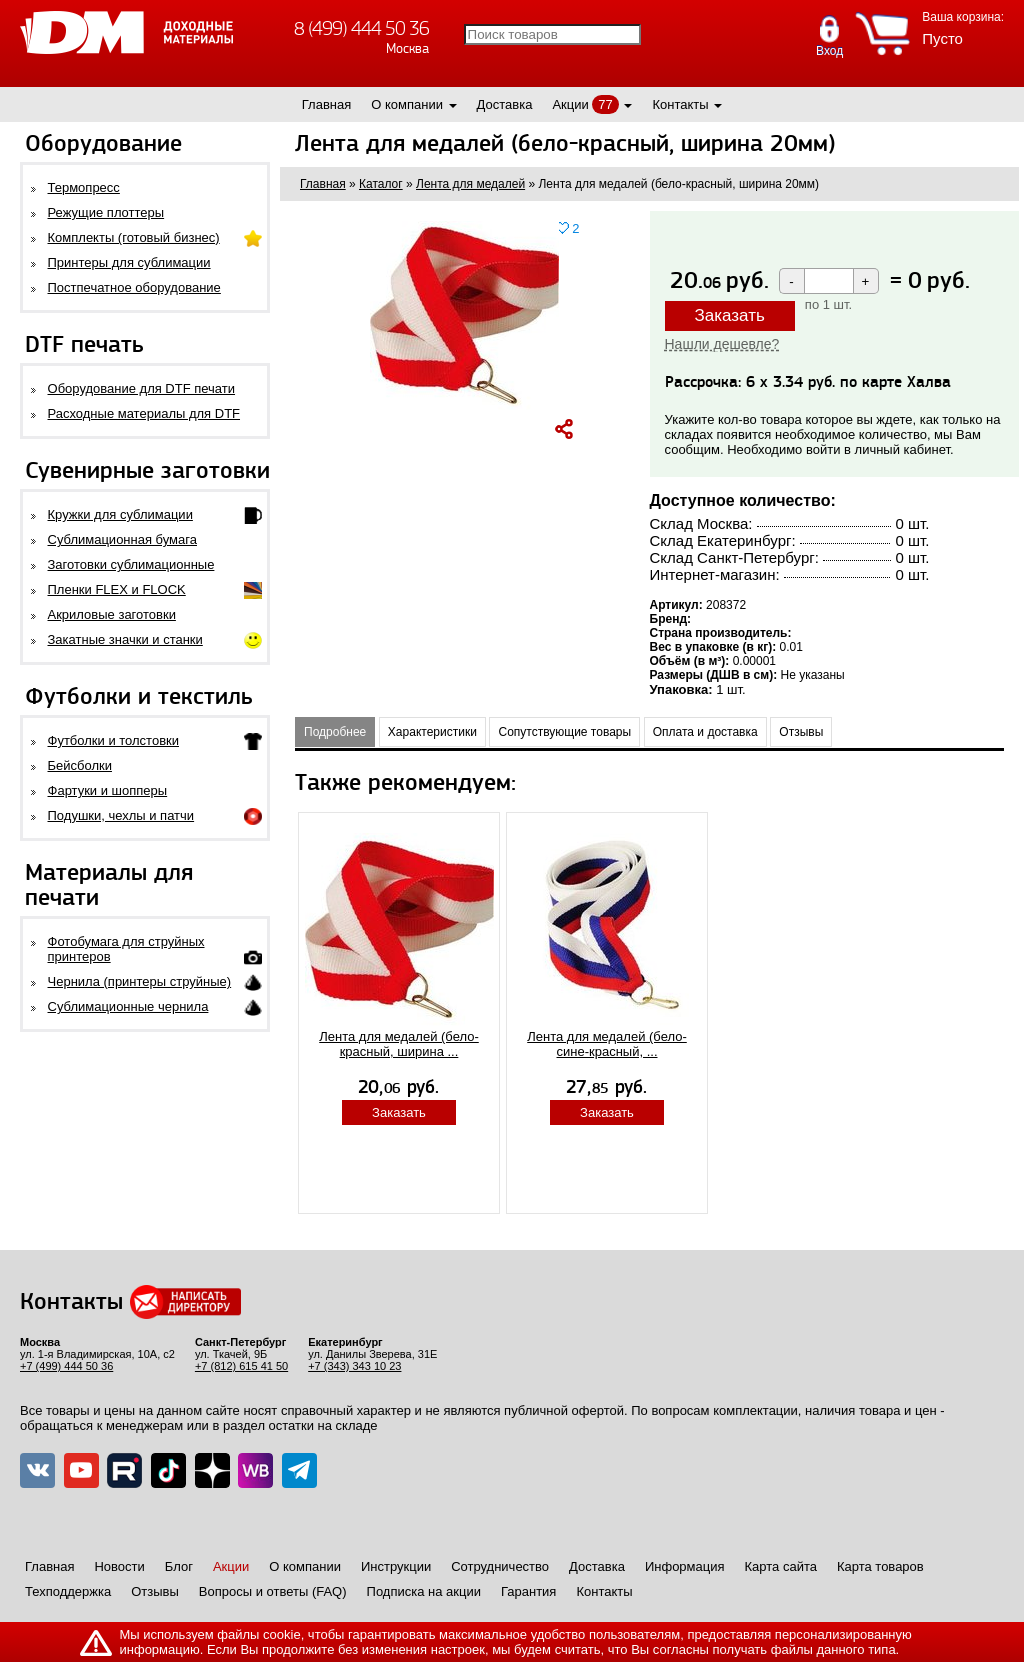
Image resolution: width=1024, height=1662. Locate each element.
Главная (326, 104)
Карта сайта (781, 1566)
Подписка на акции (424, 1591)
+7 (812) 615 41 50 (241, 1366)
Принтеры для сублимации (129, 262)
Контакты (680, 104)
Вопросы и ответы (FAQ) (273, 1591)
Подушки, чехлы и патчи (121, 815)
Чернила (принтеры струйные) (140, 981)
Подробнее (335, 732)
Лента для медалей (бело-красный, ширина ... (399, 1044)
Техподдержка (68, 1591)
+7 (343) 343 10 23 (354, 1366)
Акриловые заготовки (112, 614)
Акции (570, 104)
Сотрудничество (500, 1566)
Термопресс (84, 187)
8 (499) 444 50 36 (361, 28)
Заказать (730, 315)
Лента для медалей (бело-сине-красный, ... (607, 1044)
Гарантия (528, 1591)
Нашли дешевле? (722, 344)
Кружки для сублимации (120, 514)
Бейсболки (80, 765)
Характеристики (432, 732)
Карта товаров (880, 1566)
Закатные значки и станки (125, 639)
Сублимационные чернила (128, 1006)
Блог (179, 1566)
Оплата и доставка (705, 732)
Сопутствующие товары (564, 732)
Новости (119, 1566)
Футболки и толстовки (113, 740)
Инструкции (396, 1566)
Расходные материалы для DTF (144, 413)
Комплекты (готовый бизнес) (134, 237)
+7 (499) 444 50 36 (66, 1366)
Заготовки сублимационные (131, 564)
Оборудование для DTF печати (142, 388)
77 (605, 104)
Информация (685, 1566)
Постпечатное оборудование (134, 287)
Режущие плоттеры (106, 212)
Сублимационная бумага (122, 539)
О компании (407, 104)
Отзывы (801, 732)
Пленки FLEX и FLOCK (117, 589)
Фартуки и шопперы (108, 790)
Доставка (505, 104)
